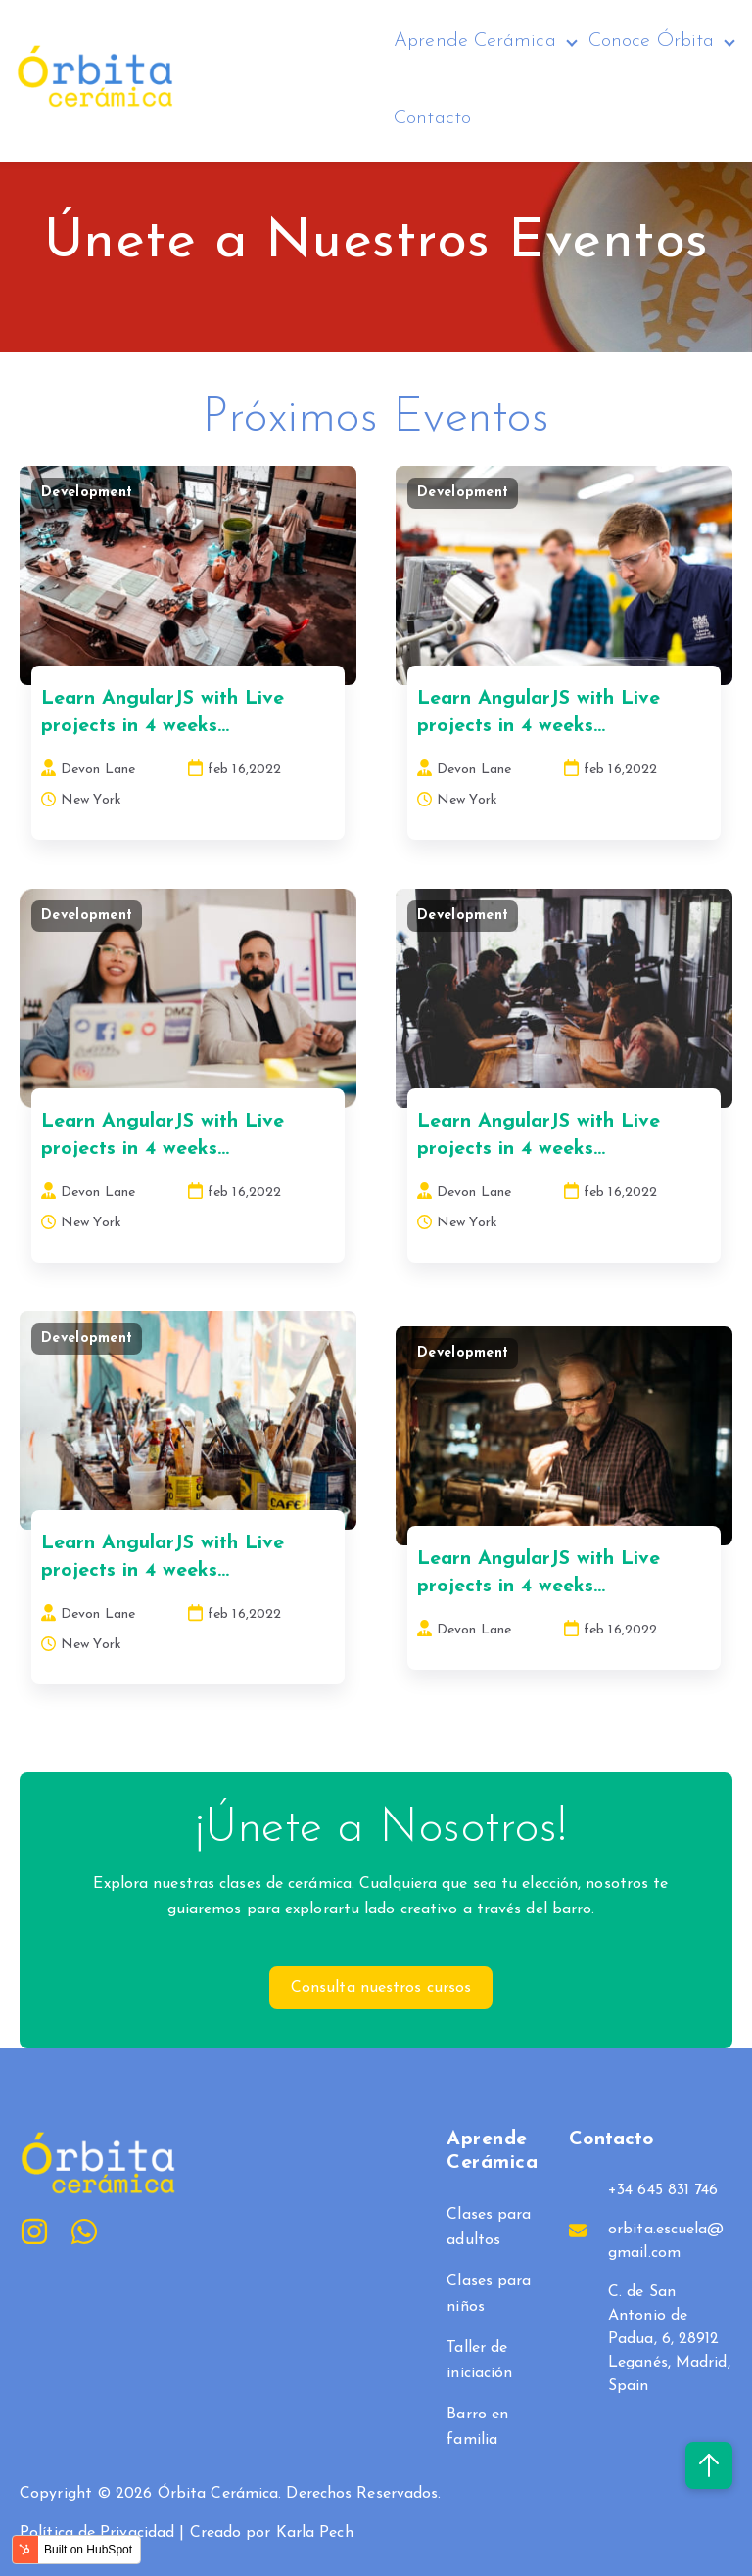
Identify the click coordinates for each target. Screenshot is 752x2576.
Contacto (432, 117)
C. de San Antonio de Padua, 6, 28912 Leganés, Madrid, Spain (669, 2339)
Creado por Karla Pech (271, 2533)
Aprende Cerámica (475, 41)
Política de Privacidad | (105, 2533)
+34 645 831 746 (663, 2190)
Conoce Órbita (651, 41)
